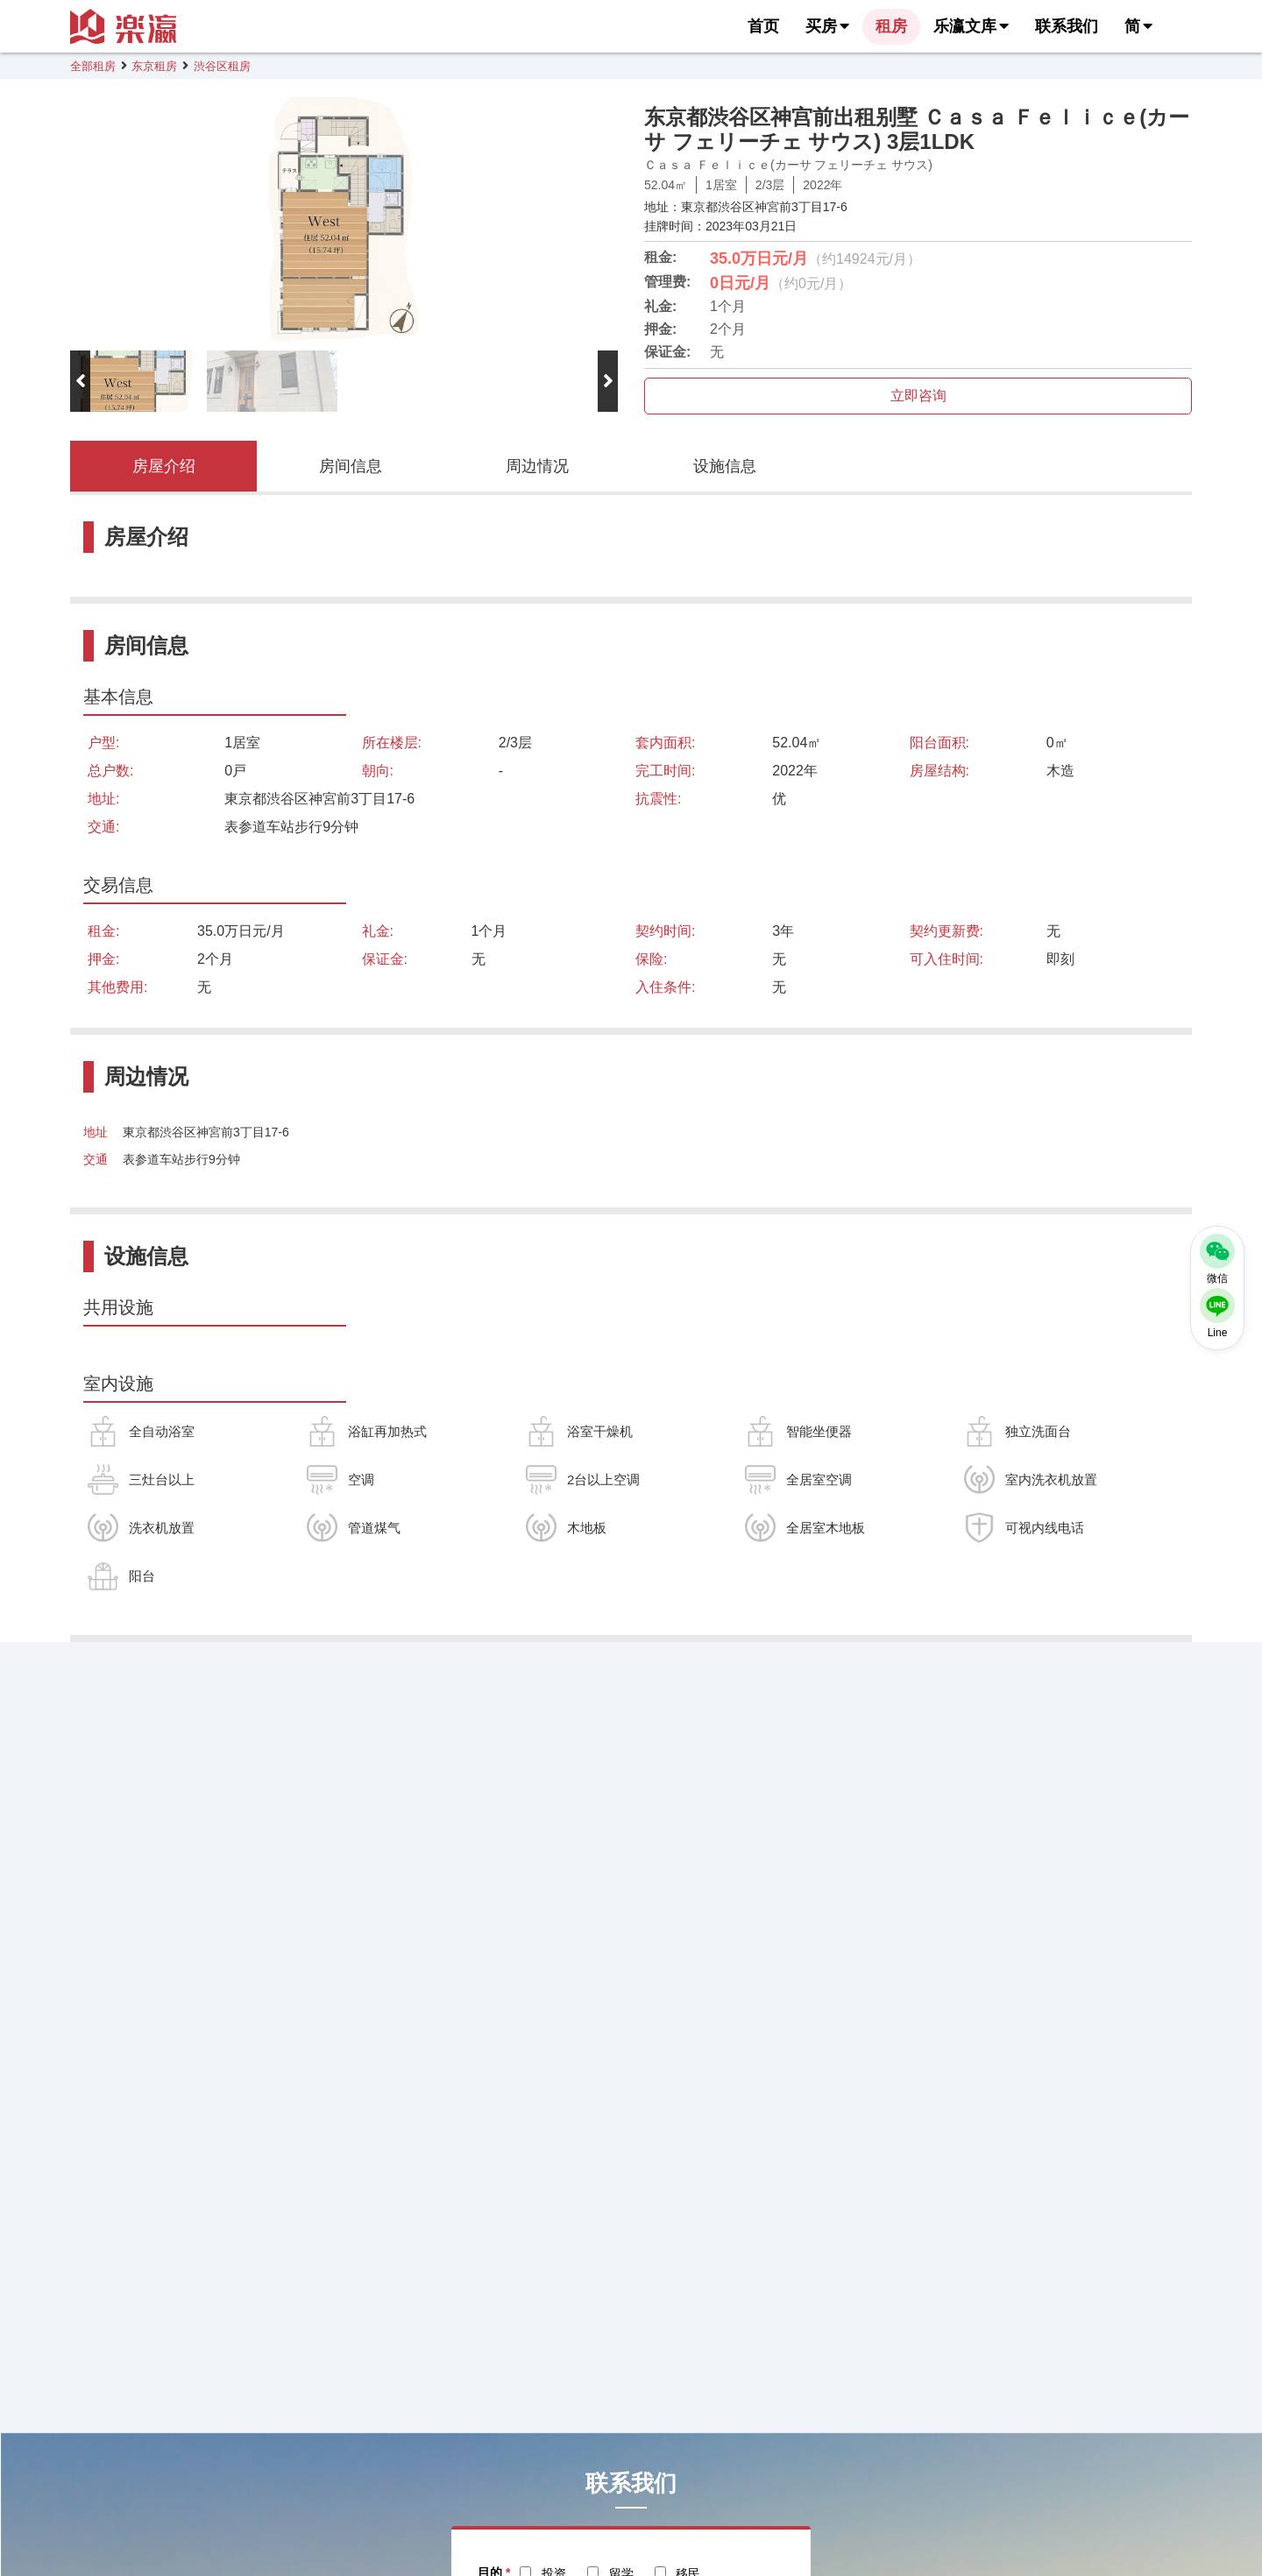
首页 (763, 26)
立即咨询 (918, 395)
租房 (891, 26)
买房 (827, 26)
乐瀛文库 (971, 26)
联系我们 (1066, 26)
